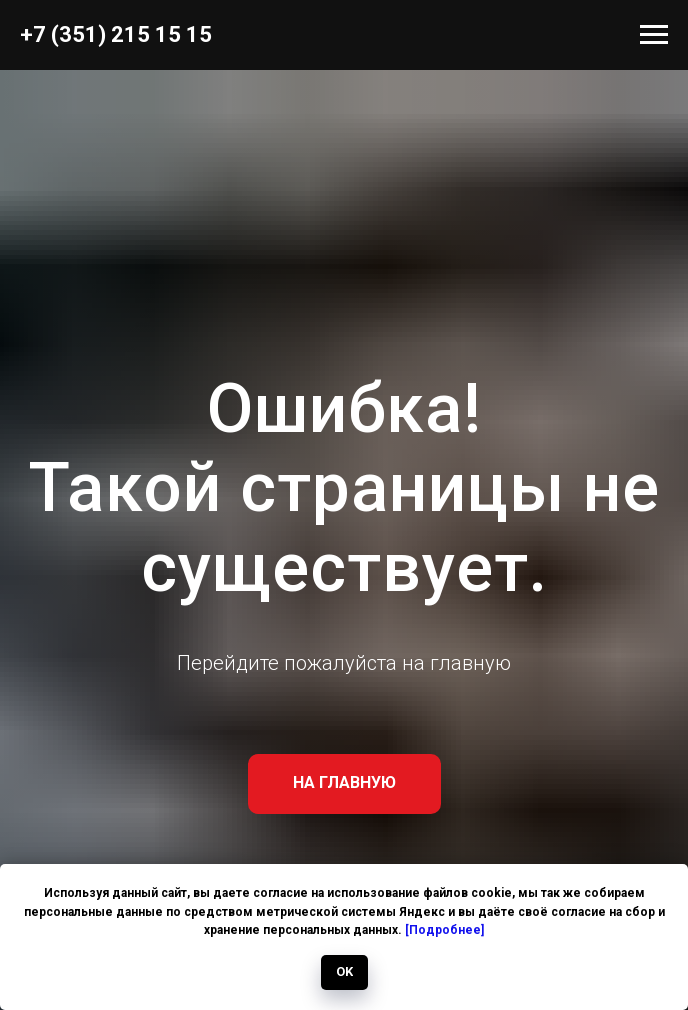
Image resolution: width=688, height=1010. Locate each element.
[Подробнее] (444, 930)
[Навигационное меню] (654, 35)
